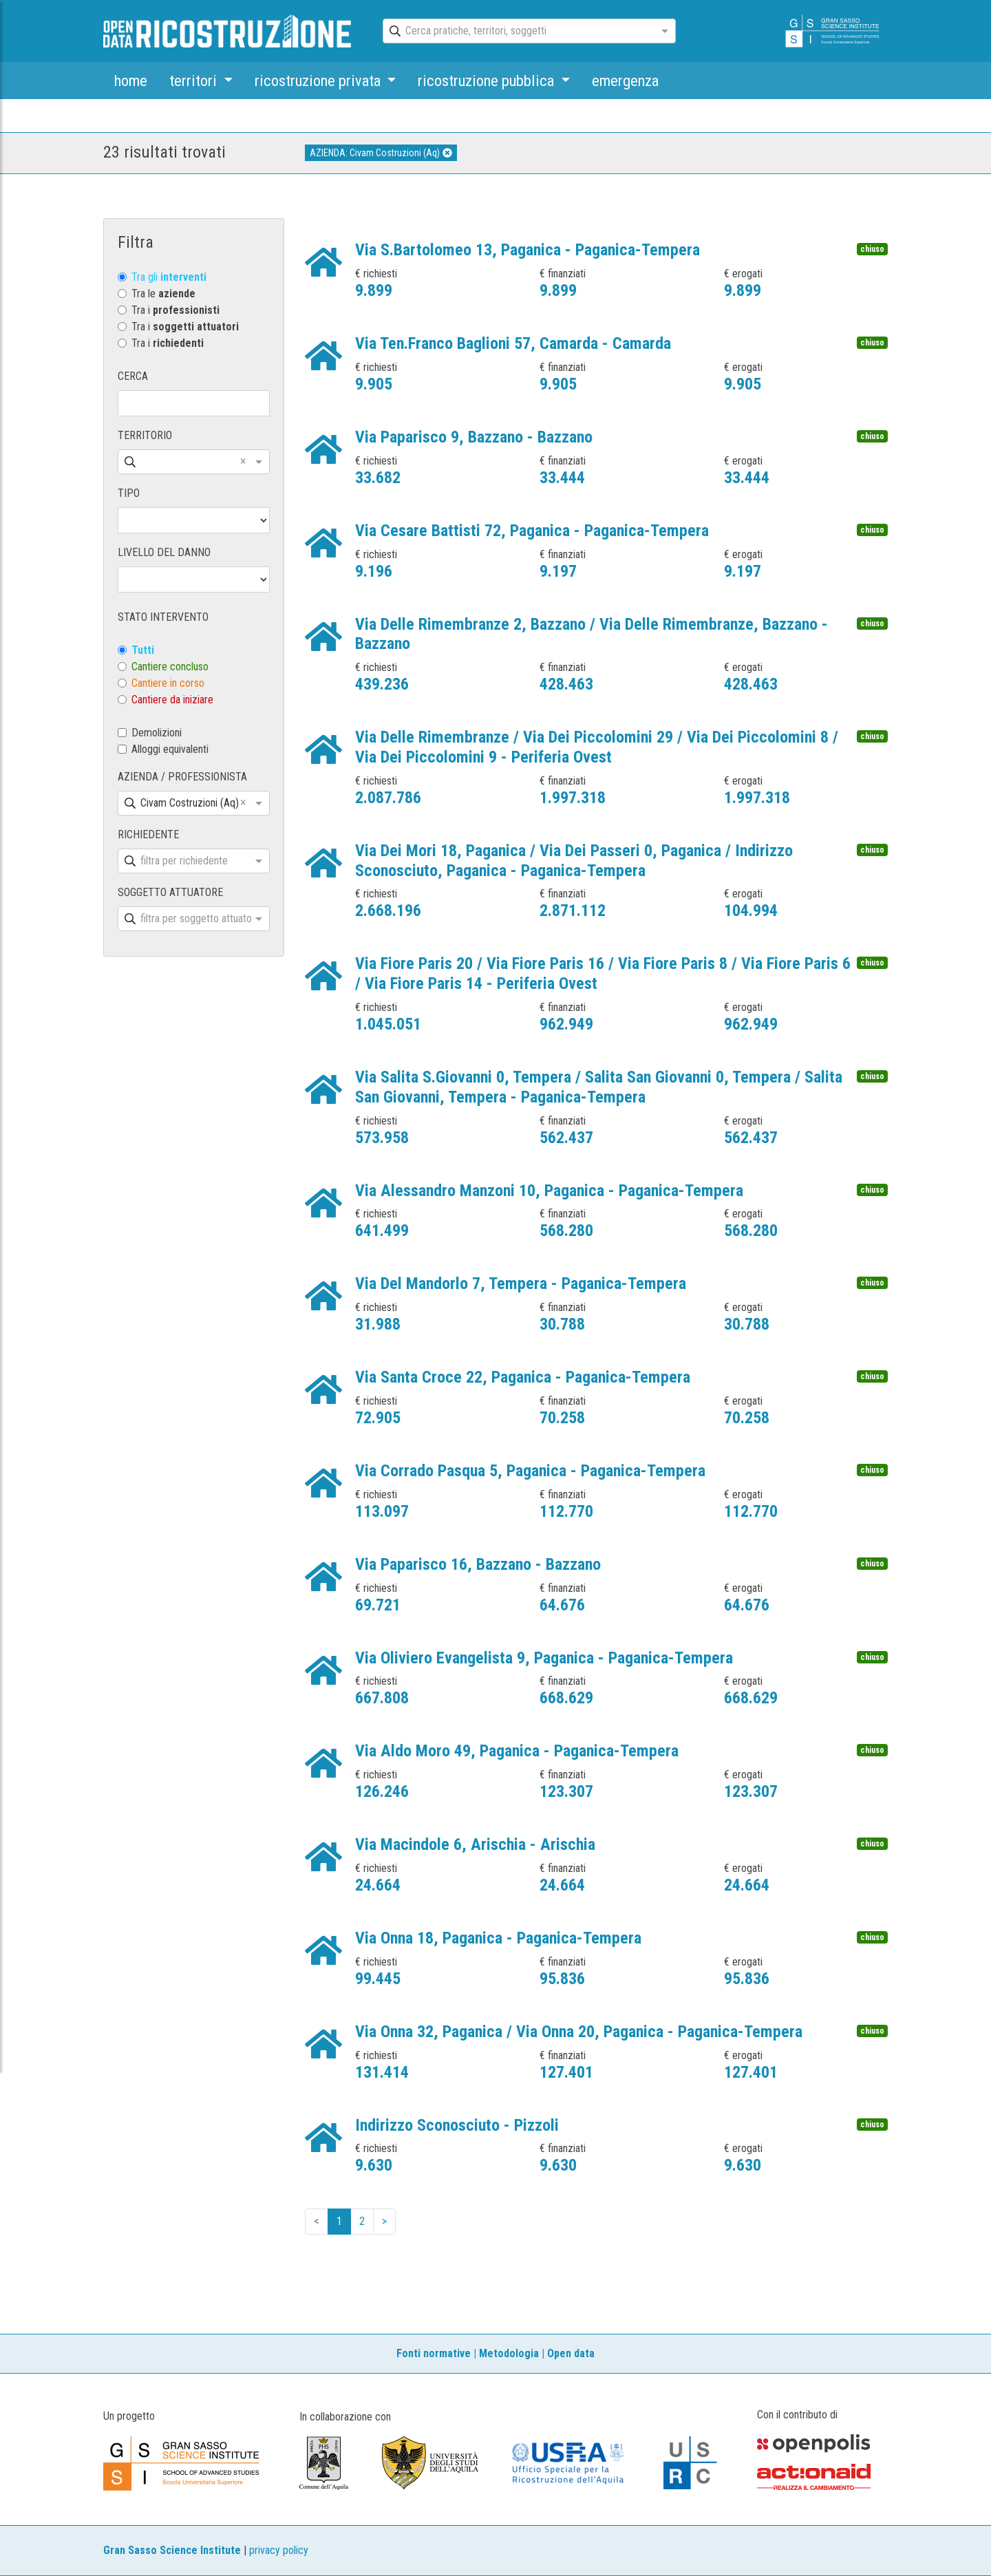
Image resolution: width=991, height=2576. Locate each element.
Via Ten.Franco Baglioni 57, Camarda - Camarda (513, 343)
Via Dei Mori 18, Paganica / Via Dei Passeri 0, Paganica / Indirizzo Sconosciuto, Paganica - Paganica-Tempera (574, 860)
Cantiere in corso (167, 683)
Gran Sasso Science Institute (172, 2550)
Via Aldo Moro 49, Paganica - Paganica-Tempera (517, 1750)
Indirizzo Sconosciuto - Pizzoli (457, 2125)
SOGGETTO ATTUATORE (170, 892)
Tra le (163, 293)
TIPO (129, 493)
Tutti (142, 650)
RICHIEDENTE (148, 834)
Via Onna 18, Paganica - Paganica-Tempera (498, 1938)
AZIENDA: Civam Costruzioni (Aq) (381, 152)
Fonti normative (433, 2353)
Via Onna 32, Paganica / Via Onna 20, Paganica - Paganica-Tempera (578, 2031)
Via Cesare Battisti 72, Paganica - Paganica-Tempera (532, 530)
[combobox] (516, 32)
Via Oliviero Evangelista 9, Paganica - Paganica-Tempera (544, 1658)
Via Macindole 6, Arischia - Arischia (475, 1844)
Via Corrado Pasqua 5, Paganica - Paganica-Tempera (530, 1470)
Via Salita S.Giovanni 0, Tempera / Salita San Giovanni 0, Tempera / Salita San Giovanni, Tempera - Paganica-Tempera (598, 1087)
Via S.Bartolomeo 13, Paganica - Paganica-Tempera (527, 249)
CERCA (133, 376)
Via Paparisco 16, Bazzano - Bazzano (478, 1564)
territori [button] (194, 80)
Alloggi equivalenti (170, 749)
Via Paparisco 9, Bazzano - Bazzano (474, 437)
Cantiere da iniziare (172, 699)
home (130, 80)
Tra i (175, 310)
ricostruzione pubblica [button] (487, 80)
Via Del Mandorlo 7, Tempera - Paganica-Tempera (520, 1283)
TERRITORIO (145, 435)
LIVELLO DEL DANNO (164, 552)
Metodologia (509, 2353)
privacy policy (278, 2550)
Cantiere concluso (170, 666)
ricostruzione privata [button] (319, 80)
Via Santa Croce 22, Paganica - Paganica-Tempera (522, 1377)
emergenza (625, 80)
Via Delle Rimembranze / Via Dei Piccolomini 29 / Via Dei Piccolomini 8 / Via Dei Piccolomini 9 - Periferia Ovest (596, 747)
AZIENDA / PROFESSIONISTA (182, 776)
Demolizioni (156, 732)
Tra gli (168, 277)
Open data (571, 2353)
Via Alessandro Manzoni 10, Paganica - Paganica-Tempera (549, 1190)
